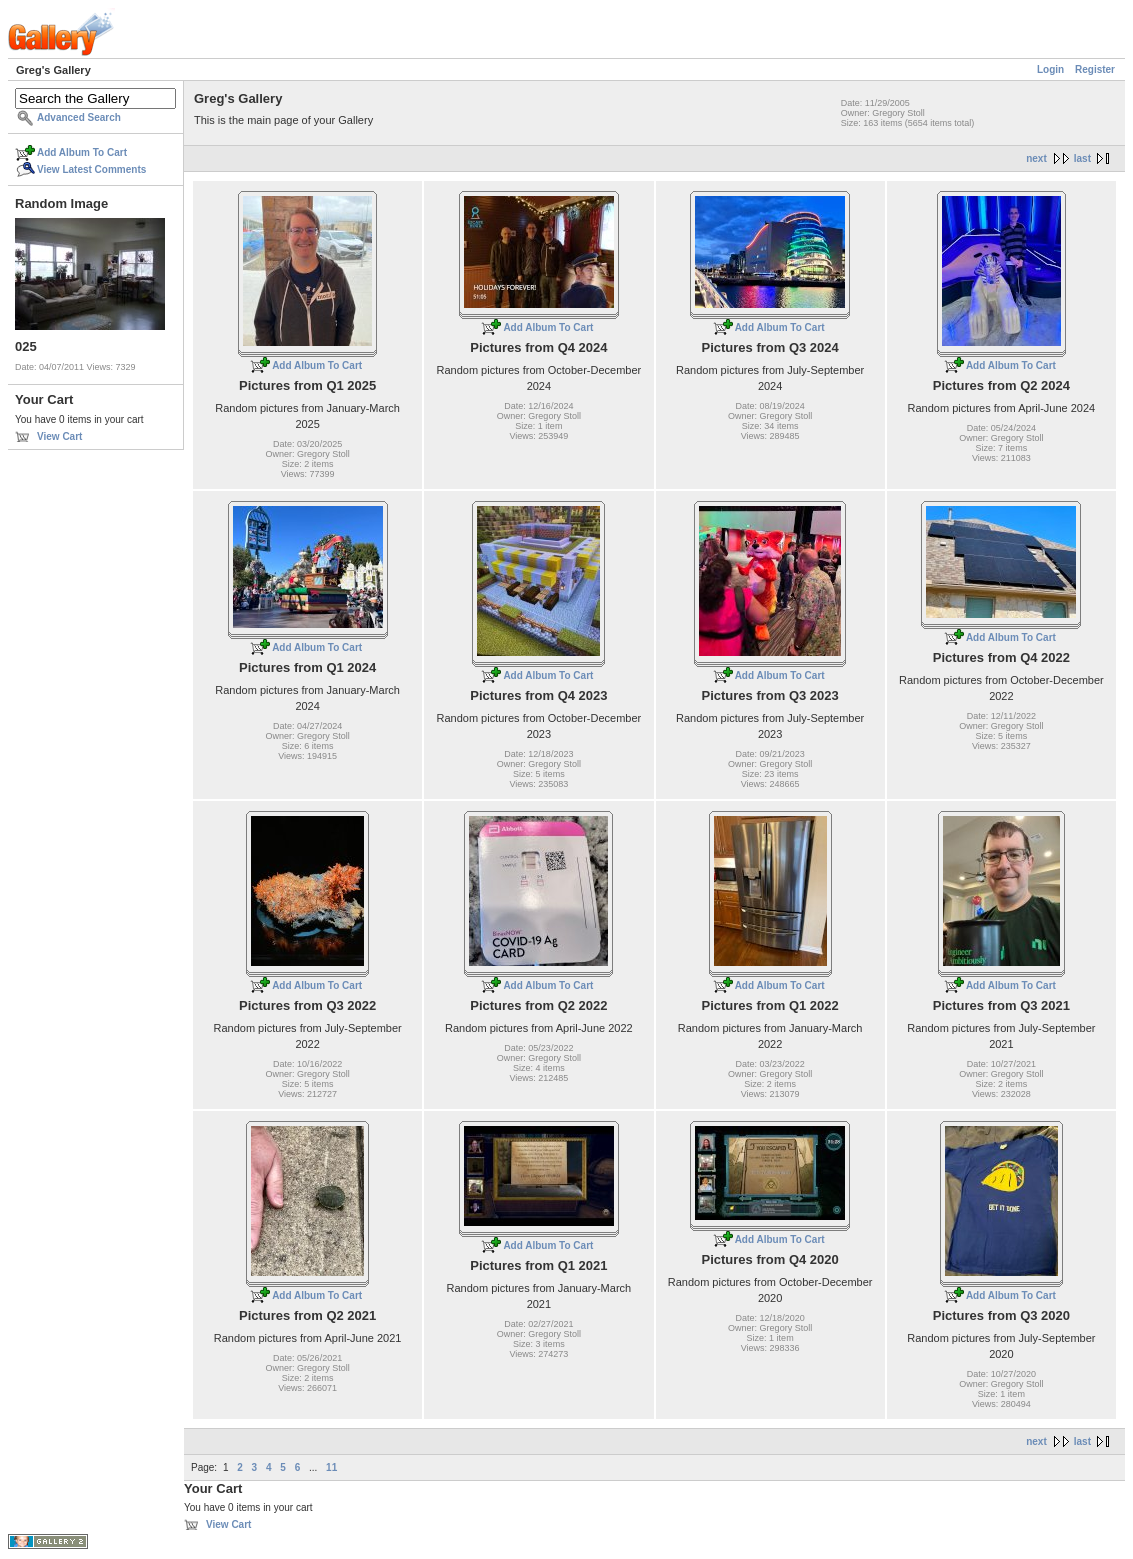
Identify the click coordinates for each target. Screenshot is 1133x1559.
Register (1095, 69)
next (1036, 158)
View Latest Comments (91, 169)
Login (1050, 69)
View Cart (59, 436)
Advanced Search (79, 117)
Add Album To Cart (82, 152)
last (1082, 158)
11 (331, 1467)
